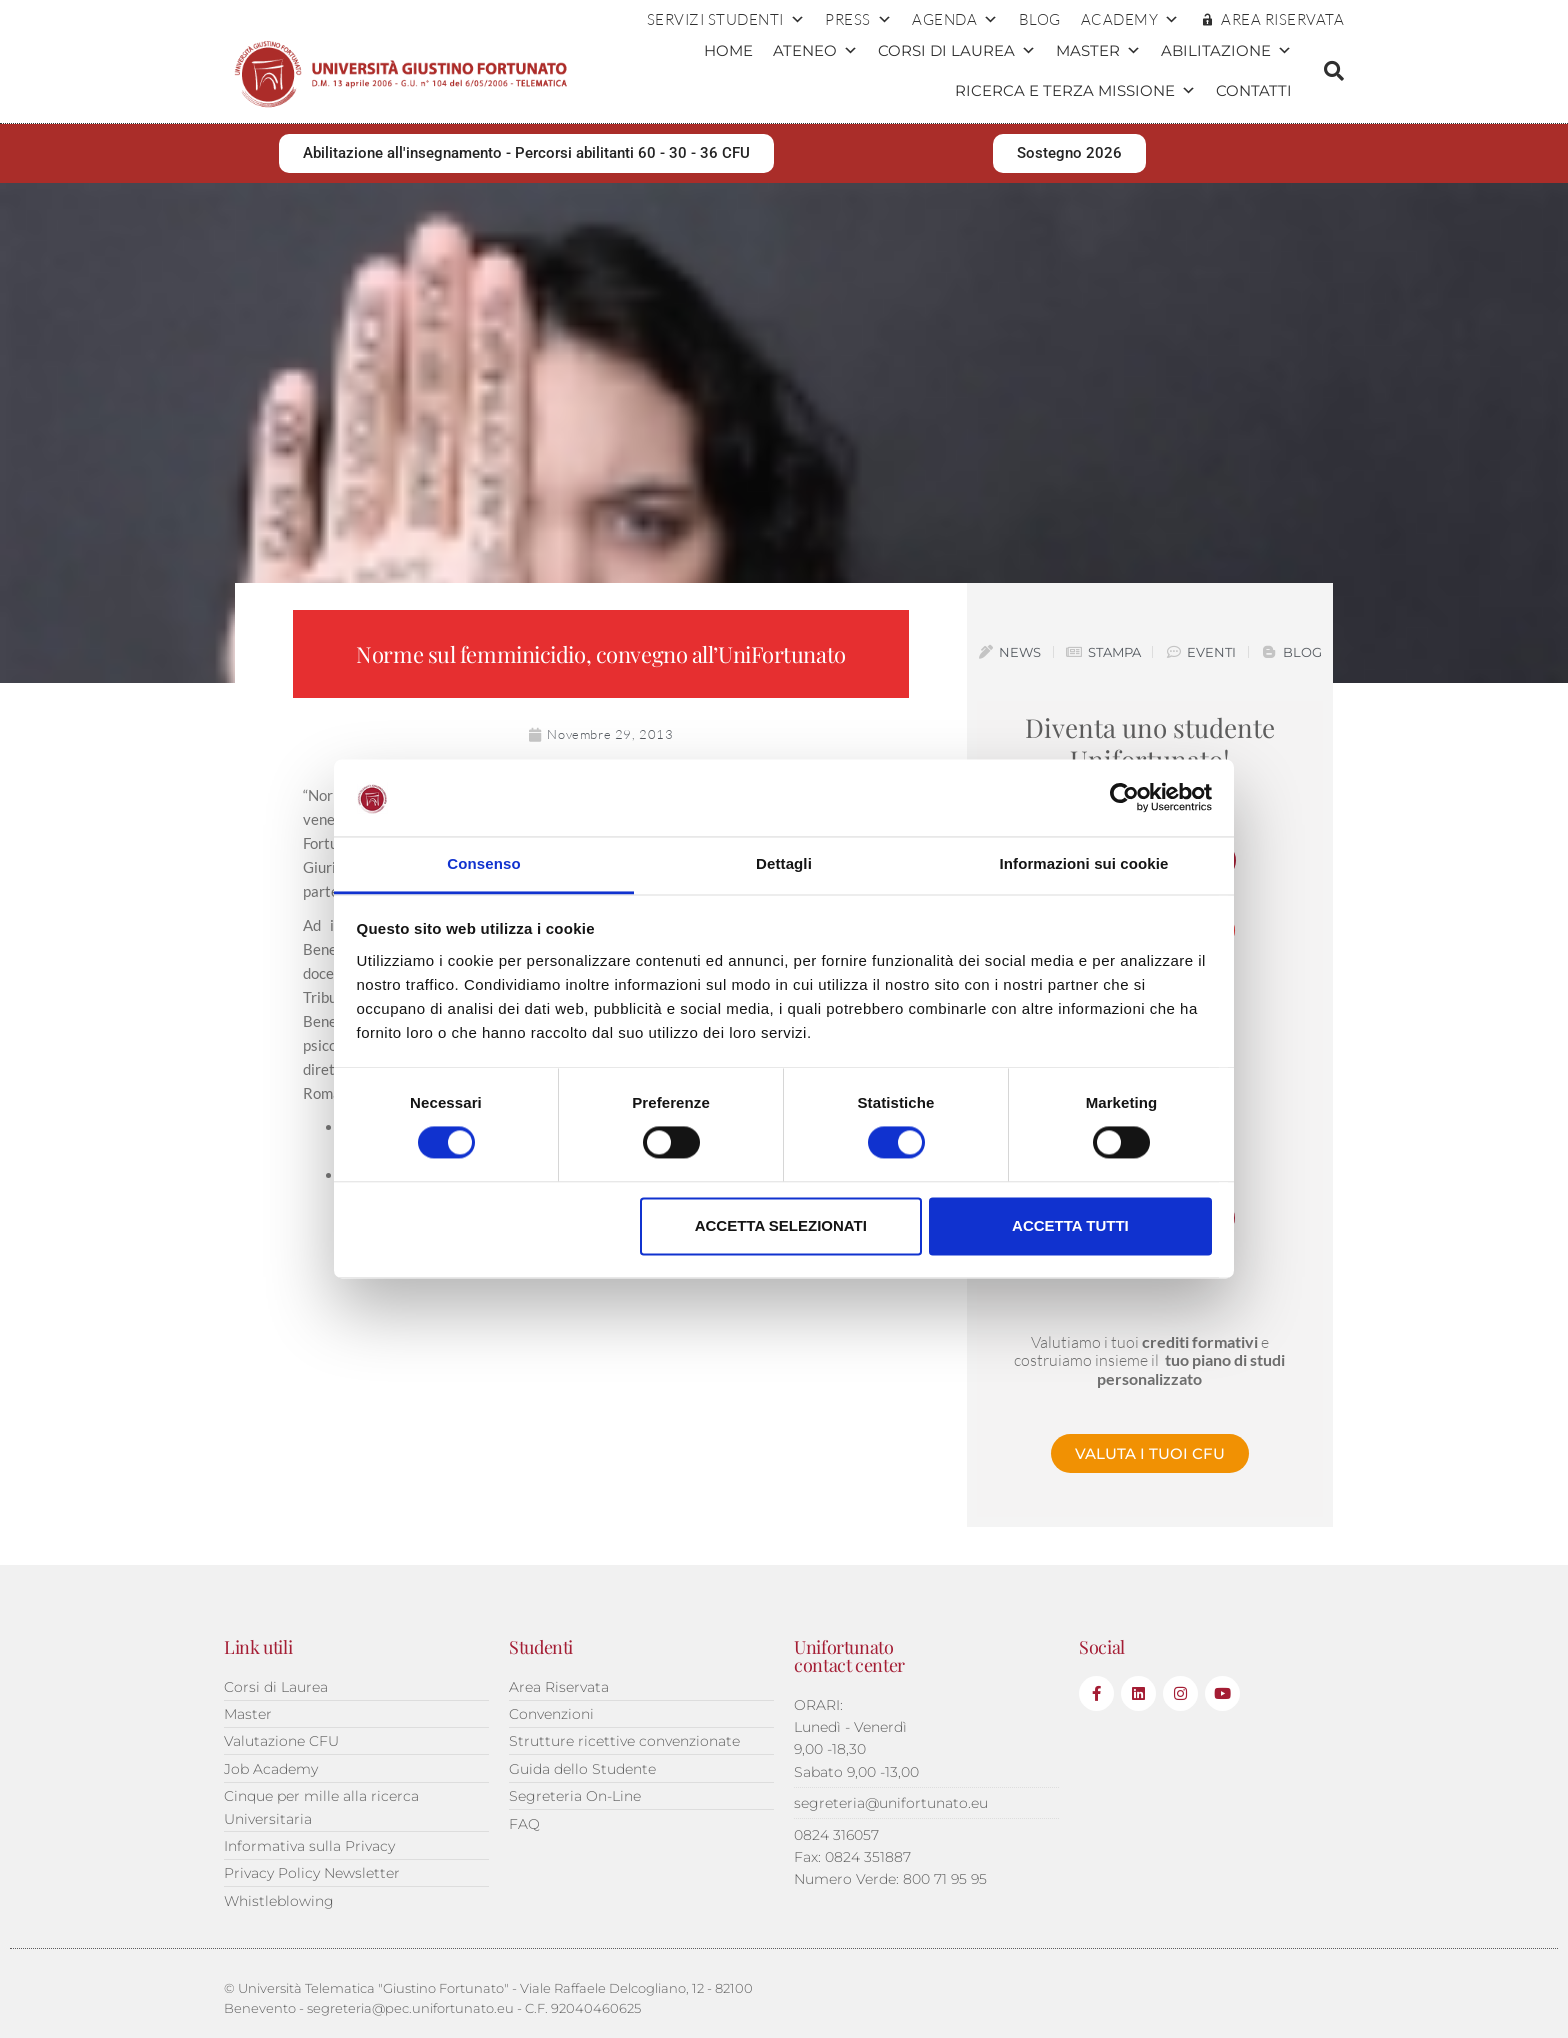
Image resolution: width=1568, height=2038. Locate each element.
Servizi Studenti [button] (726, 20)
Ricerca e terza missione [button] (1075, 91)
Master (1098, 51)
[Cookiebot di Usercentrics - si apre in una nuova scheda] (1124, 798)
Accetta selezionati (781, 1225)
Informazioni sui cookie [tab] (1084, 863)
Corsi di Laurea (957, 51)
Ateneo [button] (815, 51)
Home (728, 50)
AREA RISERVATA (1282, 19)
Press (858, 20)
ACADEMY (1130, 20)
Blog (1040, 19)
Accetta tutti (1070, 1225)
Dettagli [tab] (784, 863)
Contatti (1254, 90)
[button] (1334, 71)
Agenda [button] (955, 20)
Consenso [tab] (483, 863)
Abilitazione (1226, 51)
